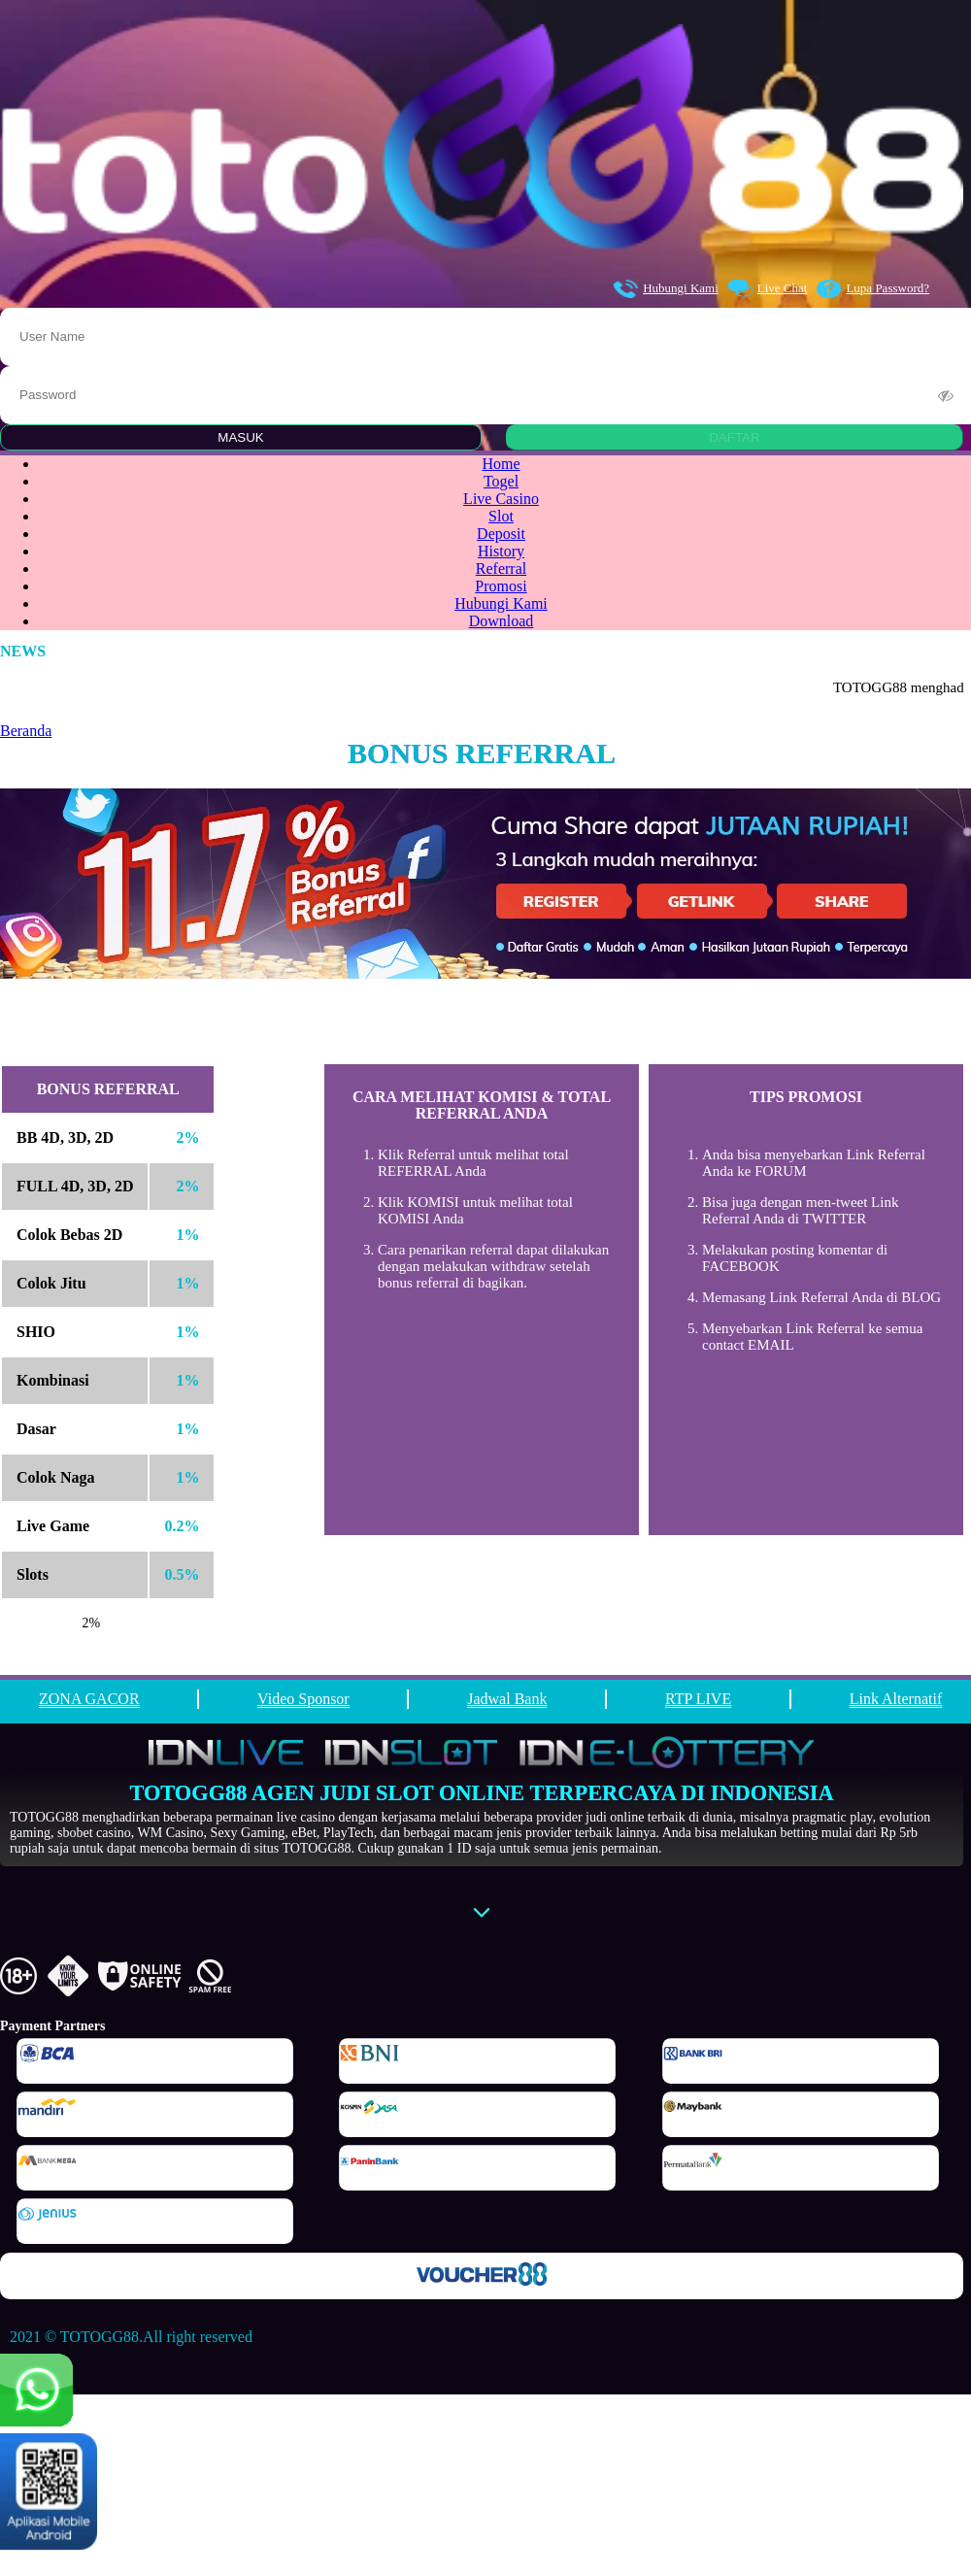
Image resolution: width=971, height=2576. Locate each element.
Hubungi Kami (666, 289)
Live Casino (501, 498)
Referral (501, 568)
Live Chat (768, 289)
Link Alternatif (896, 1698)
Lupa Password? (873, 289)
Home (500, 463)
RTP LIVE (698, 1698)
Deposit (501, 533)
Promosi (500, 586)
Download (501, 621)
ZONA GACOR (89, 1698)
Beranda (25, 730)
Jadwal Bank (507, 1698)
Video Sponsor (303, 1698)
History (501, 551)
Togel (501, 481)
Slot (501, 516)
